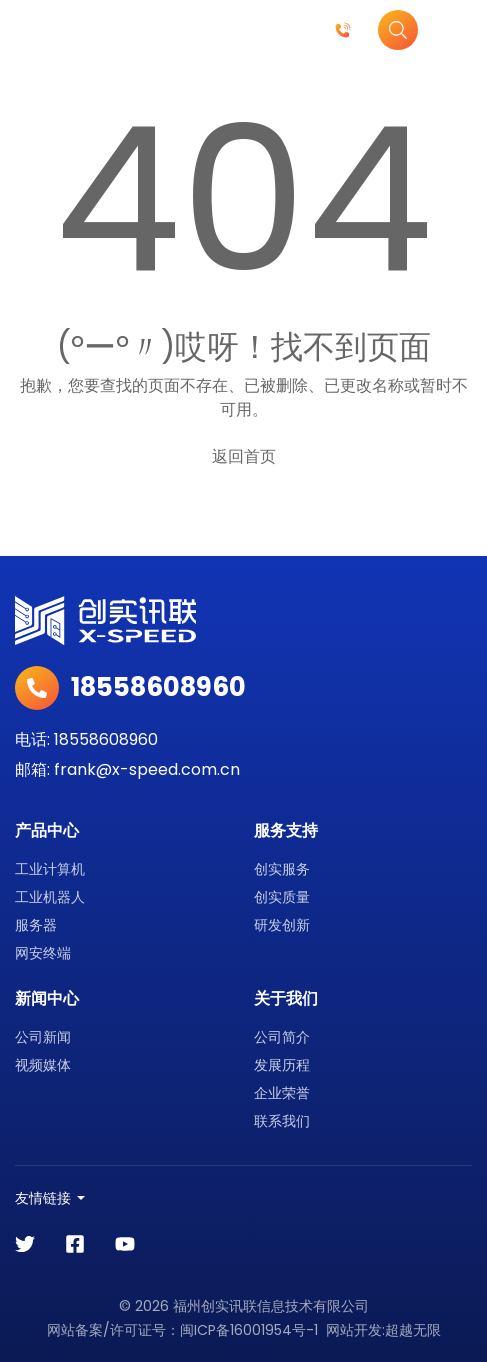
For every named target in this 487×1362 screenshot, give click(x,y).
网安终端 (43, 953)
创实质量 (282, 897)
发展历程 (282, 1065)
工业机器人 (50, 897)
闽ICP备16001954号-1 (249, 1330)
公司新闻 (43, 1037)
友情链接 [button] (43, 1198)
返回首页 (244, 456)
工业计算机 (50, 869)
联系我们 (282, 1121)
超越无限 (413, 1330)
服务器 (36, 925)
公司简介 (282, 1037)
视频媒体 (43, 1065)
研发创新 (282, 925)
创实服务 (282, 869)
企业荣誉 (282, 1093)
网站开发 (354, 1330)
